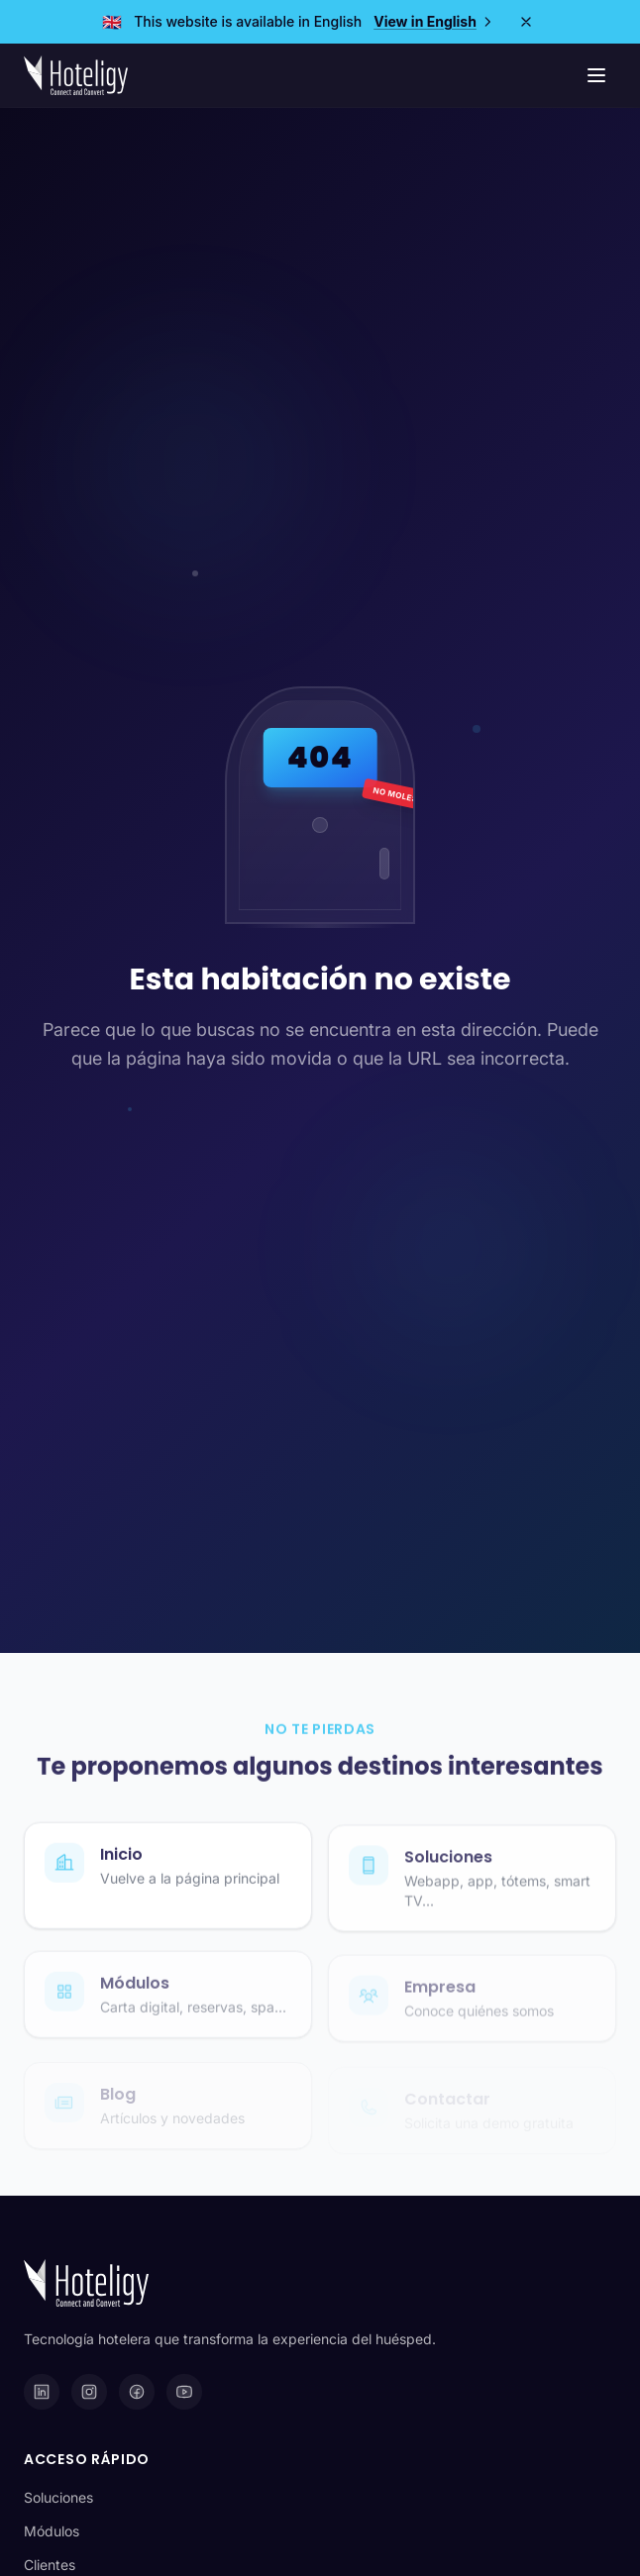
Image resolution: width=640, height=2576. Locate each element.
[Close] (526, 22)
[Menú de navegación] (596, 75)
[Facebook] (137, 2392)
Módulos (51, 2531)
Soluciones (58, 2497)
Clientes (49, 2564)
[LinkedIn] (41, 2392)
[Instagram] (89, 2392)
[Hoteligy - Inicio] (76, 75)
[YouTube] (184, 2392)
